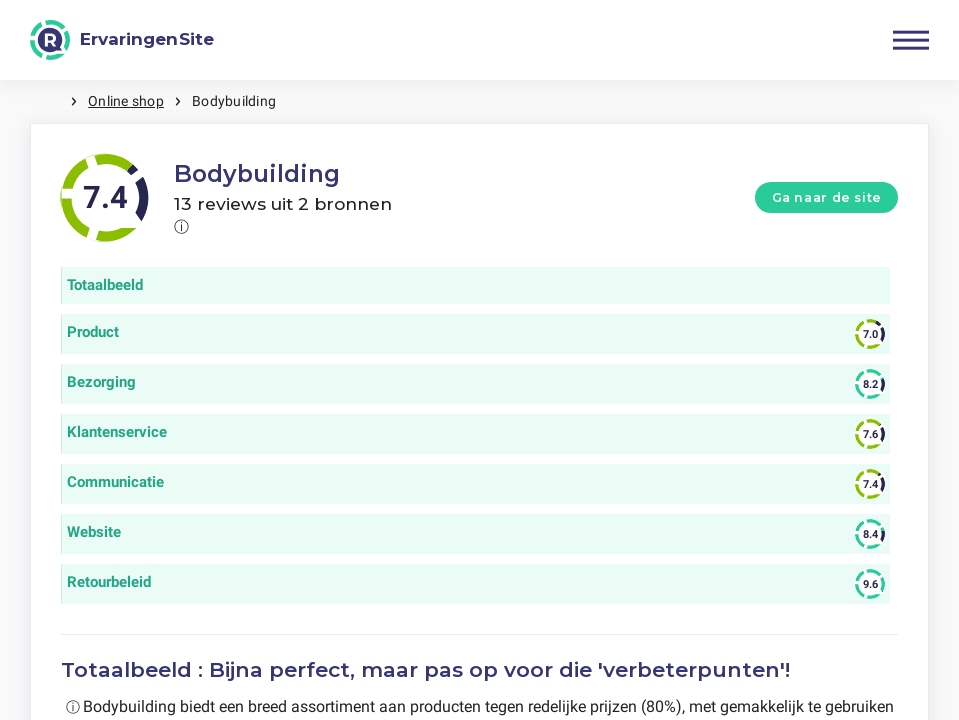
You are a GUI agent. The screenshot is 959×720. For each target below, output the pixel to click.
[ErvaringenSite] (122, 40)
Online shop (126, 101)
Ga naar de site (827, 197)
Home (50, 101)
